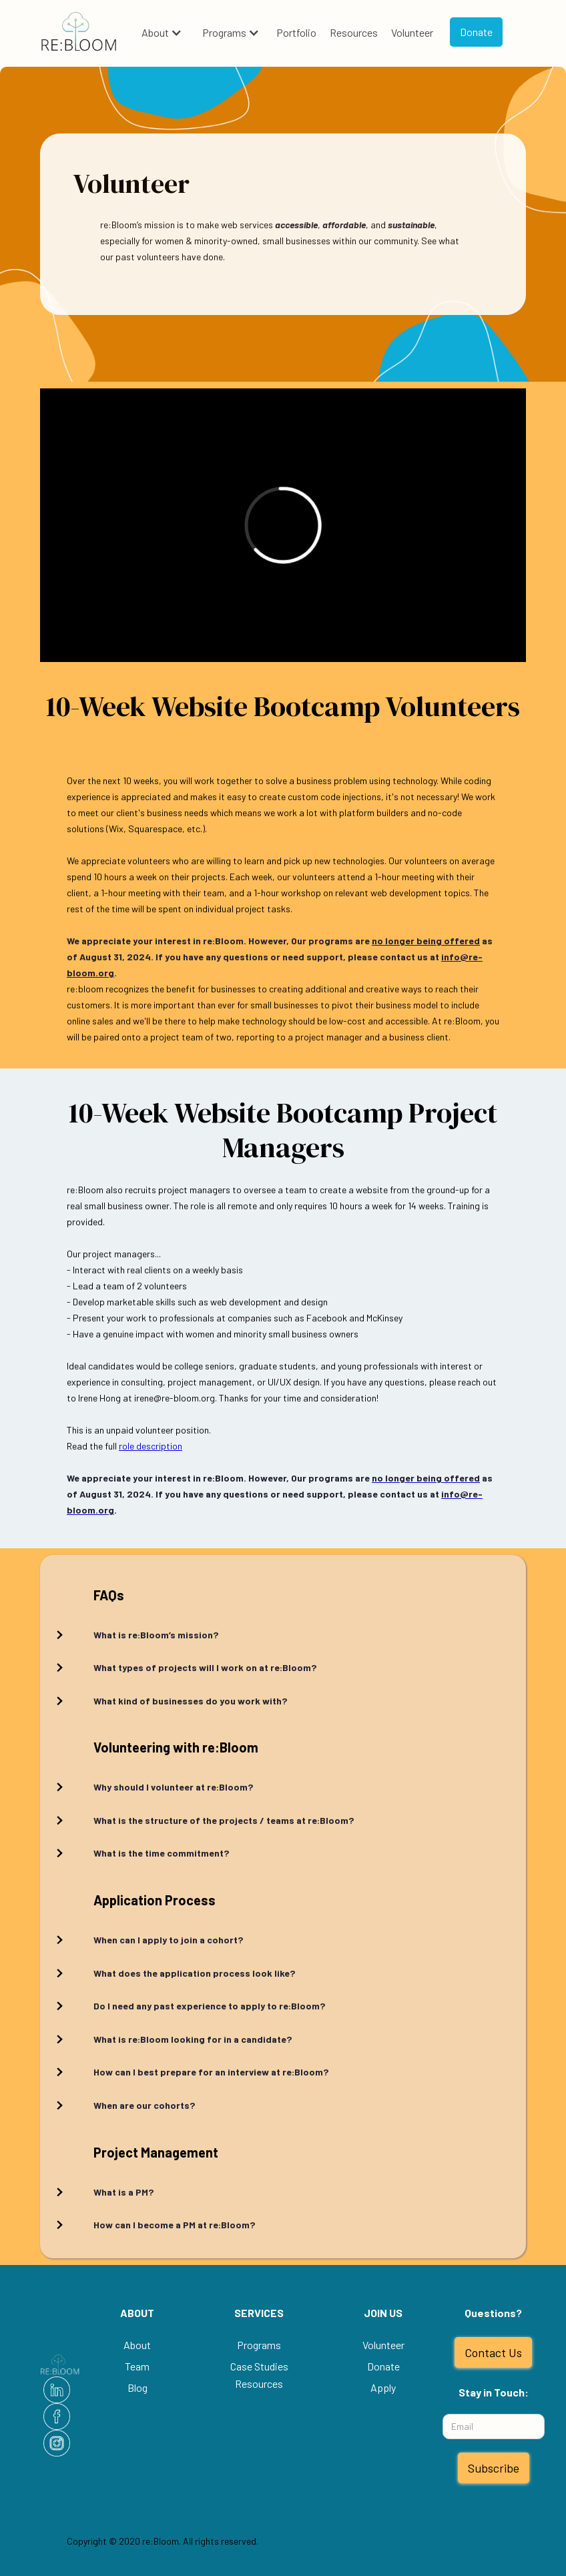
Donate (476, 31)
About (155, 32)
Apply (383, 2387)
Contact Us (493, 2352)
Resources (354, 32)
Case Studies (259, 2366)
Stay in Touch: (494, 2392)
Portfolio (296, 32)
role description (150, 1446)
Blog (137, 2387)
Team (137, 2366)
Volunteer (412, 32)
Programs (224, 32)
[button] (162, 32)
